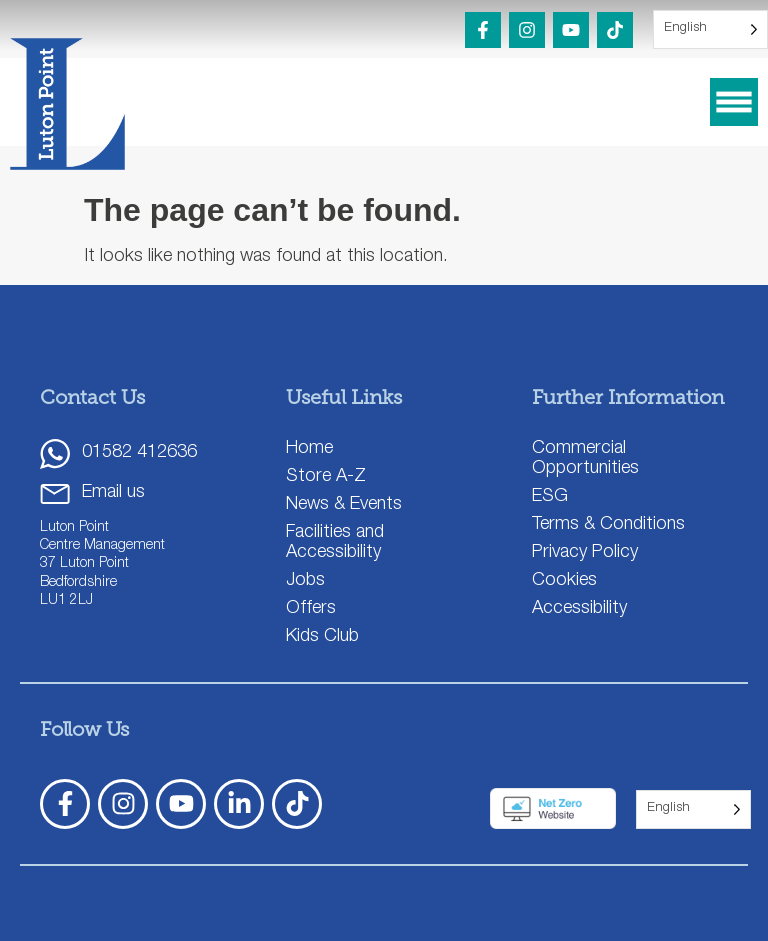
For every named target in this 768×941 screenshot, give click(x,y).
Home (309, 449)
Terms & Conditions (608, 525)
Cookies (564, 581)
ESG (550, 497)
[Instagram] (527, 30)
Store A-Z (326, 477)
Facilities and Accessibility (335, 543)
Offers (311, 609)
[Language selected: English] (710, 29)
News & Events (344, 505)
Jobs (305, 581)
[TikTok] (615, 30)
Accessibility (579, 609)
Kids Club (322, 637)
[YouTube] (571, 30)
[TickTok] (297, 804)
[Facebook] (483, 30)
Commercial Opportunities (585, 459)
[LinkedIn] (239, 804)
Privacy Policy (585, 553)
